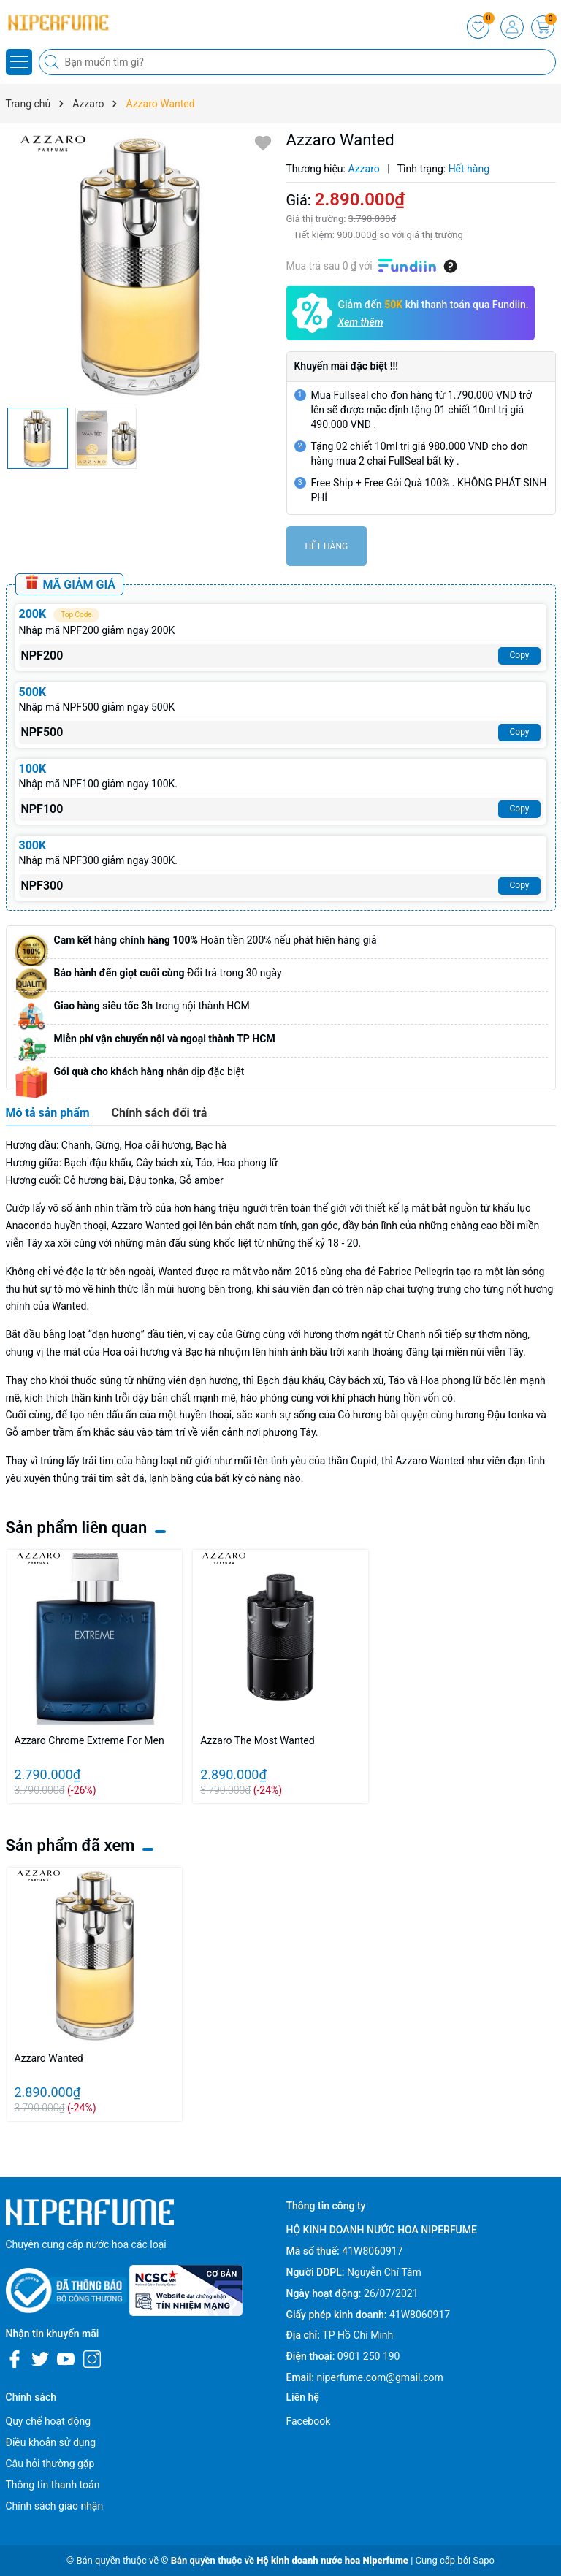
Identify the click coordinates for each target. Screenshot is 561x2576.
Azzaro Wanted (49, 2058)
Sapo (484, 2560)
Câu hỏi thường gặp (50, 2463)
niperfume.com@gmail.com (379, 2377)
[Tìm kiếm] (53, 62)
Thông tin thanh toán (53, 2485)
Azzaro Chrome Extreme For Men (89, 1740)
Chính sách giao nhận (55, 2506)
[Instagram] (92, 2359)
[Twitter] (40, 2359)
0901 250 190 (368, 2356)
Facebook (308, 2421)
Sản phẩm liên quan (77, 1527)
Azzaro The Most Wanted (257, 1740)
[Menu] (19, 62)
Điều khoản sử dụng (51, 2442)
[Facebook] (14, 2359)
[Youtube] (66, 2359)
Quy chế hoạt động (48, 2421)
